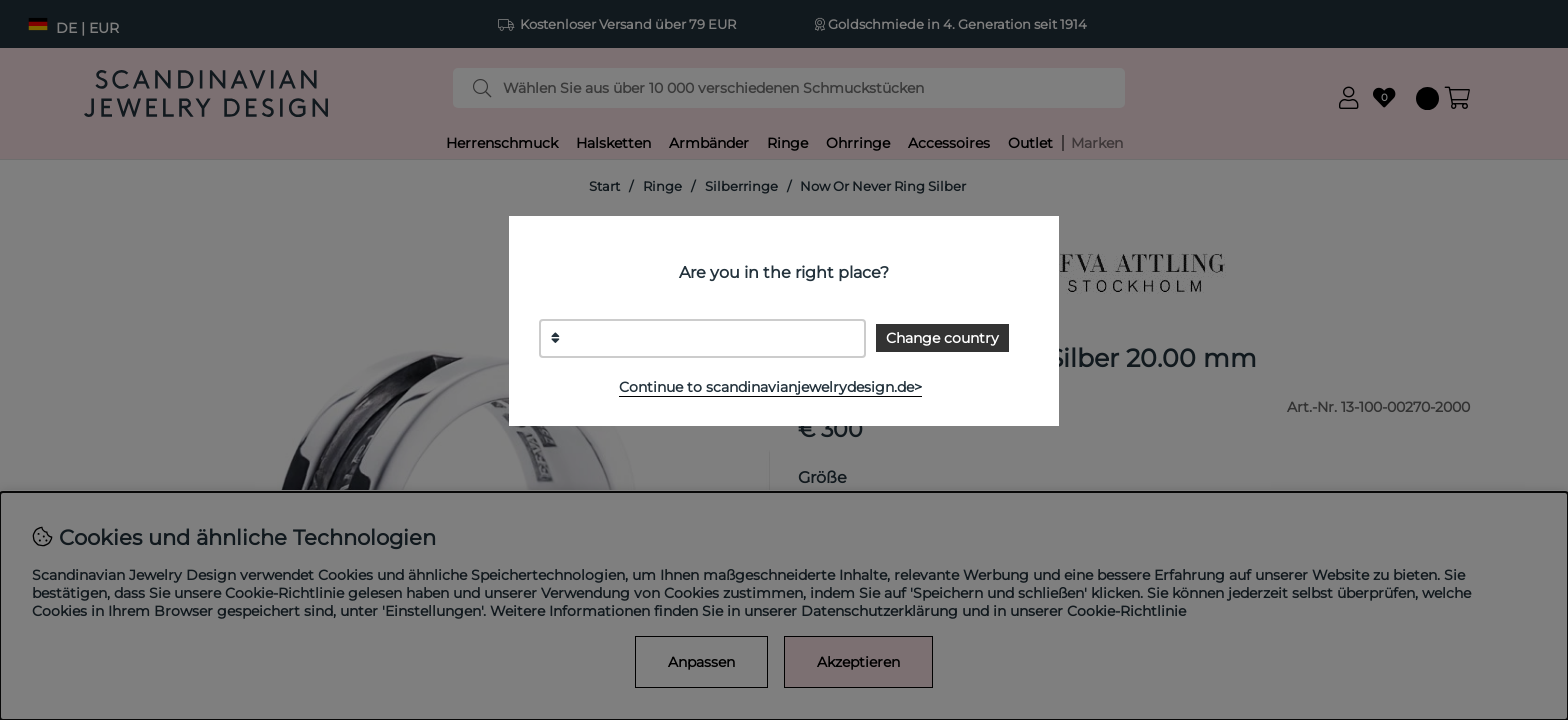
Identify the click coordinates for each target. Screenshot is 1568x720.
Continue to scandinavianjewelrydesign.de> (770, 387)
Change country (942, 338)
